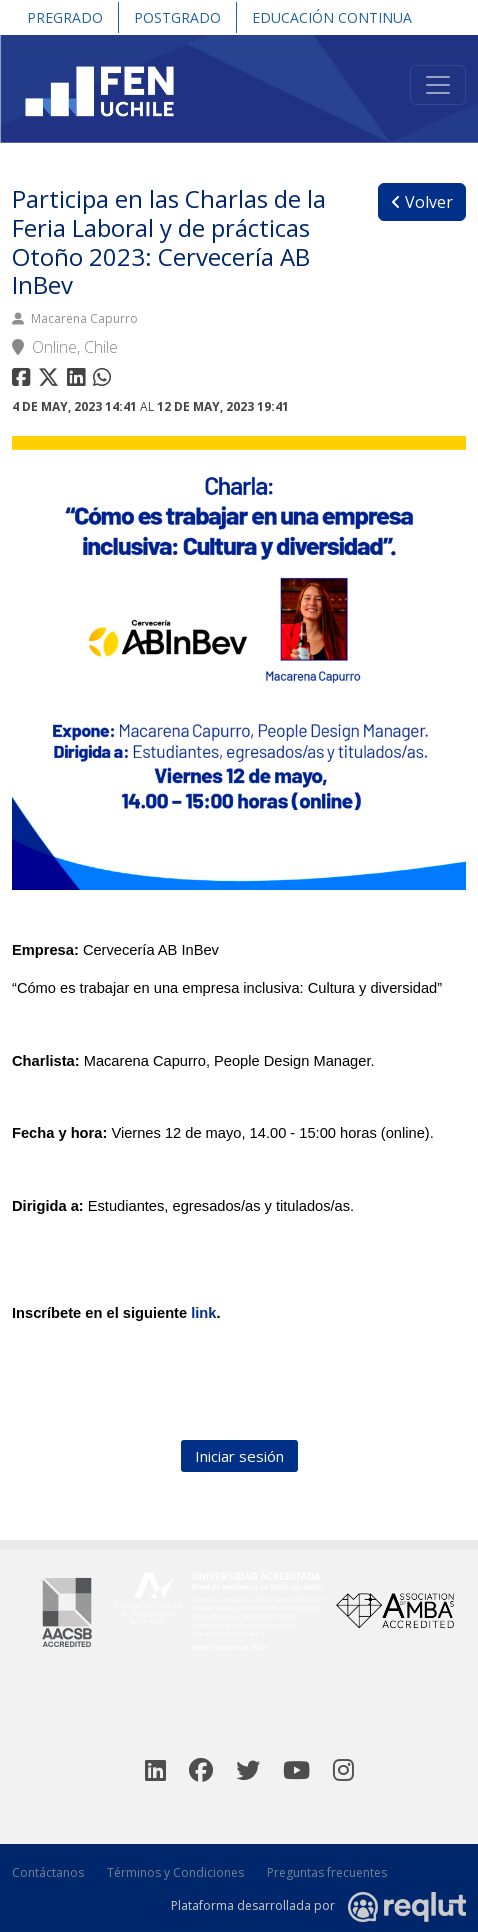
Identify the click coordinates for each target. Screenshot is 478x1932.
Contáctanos (48, 1872)
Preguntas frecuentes (327, 1872)
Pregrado (65, 17)
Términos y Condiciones (175, 1872)
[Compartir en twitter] (51, 380)
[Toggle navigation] (438, 85)
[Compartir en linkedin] (80, 380)
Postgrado (177, 17)
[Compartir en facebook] (23, 380)
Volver (422, 202)
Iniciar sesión (239, 1456)
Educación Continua (332, 17)
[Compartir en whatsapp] (104, 380)
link (203, 1313)
